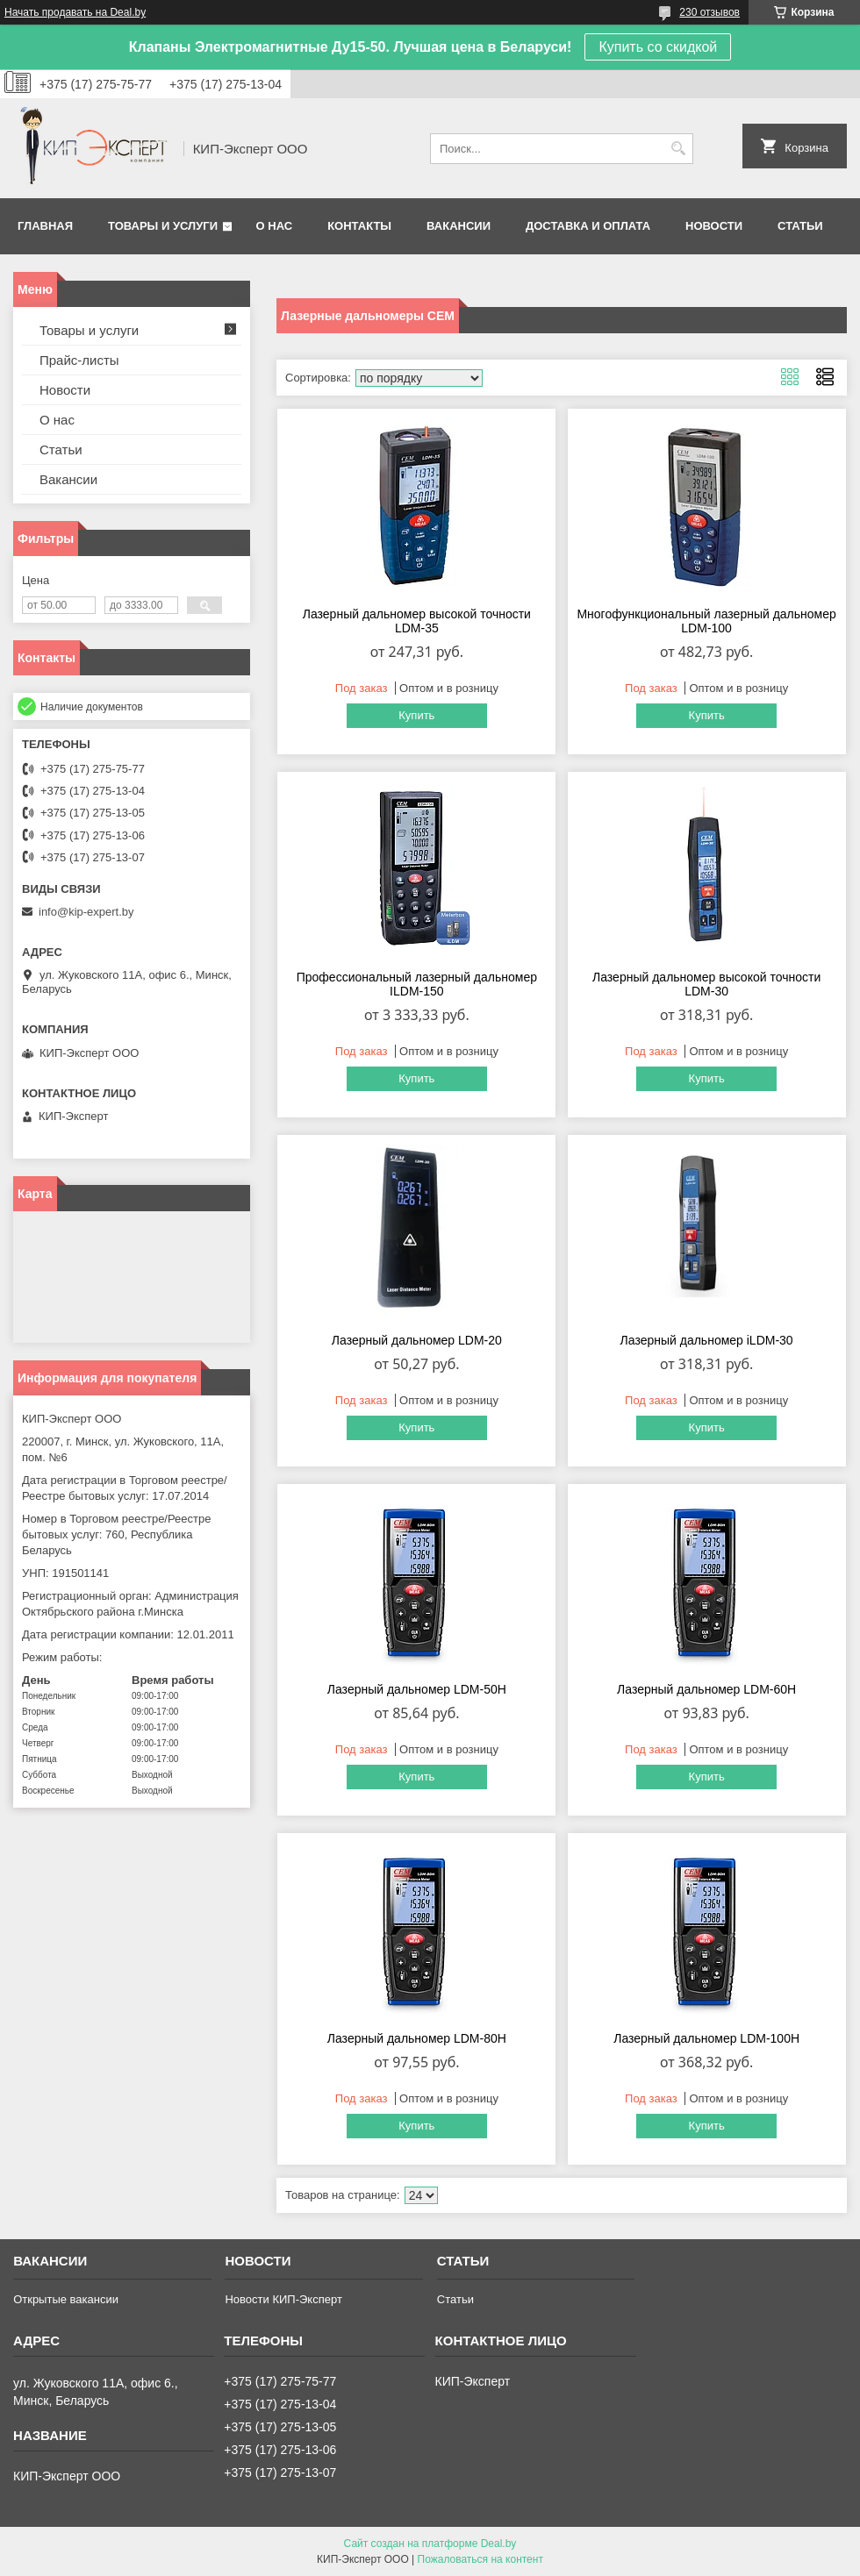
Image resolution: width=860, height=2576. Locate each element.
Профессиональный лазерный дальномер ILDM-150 (417, 984)
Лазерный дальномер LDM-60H (706, 1689)
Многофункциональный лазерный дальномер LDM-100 (706, 621)
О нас (274, 225)
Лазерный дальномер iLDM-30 (706, 1340)
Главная (45, 225)
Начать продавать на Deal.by (75, 12)
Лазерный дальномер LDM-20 (417, 1340)
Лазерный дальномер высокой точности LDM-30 (706, 984)
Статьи (800, 225)
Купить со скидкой (657, 46)
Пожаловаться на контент (480, 2559)
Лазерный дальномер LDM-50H (416, 1689)
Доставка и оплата (588, 225)
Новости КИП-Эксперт (283, 2299)
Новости (713, 225)
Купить (416, 715)
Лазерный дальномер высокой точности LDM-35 (417, 621)
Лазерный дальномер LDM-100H (706, 2038)
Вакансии (458, 225)
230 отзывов (709, 12)
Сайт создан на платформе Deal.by (430, 2543)
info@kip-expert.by (86, 911)
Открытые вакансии (65, 2299)
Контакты (359, 225)
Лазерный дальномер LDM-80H (416, 2038)
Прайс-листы (79, 360)
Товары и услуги (163, 225)
